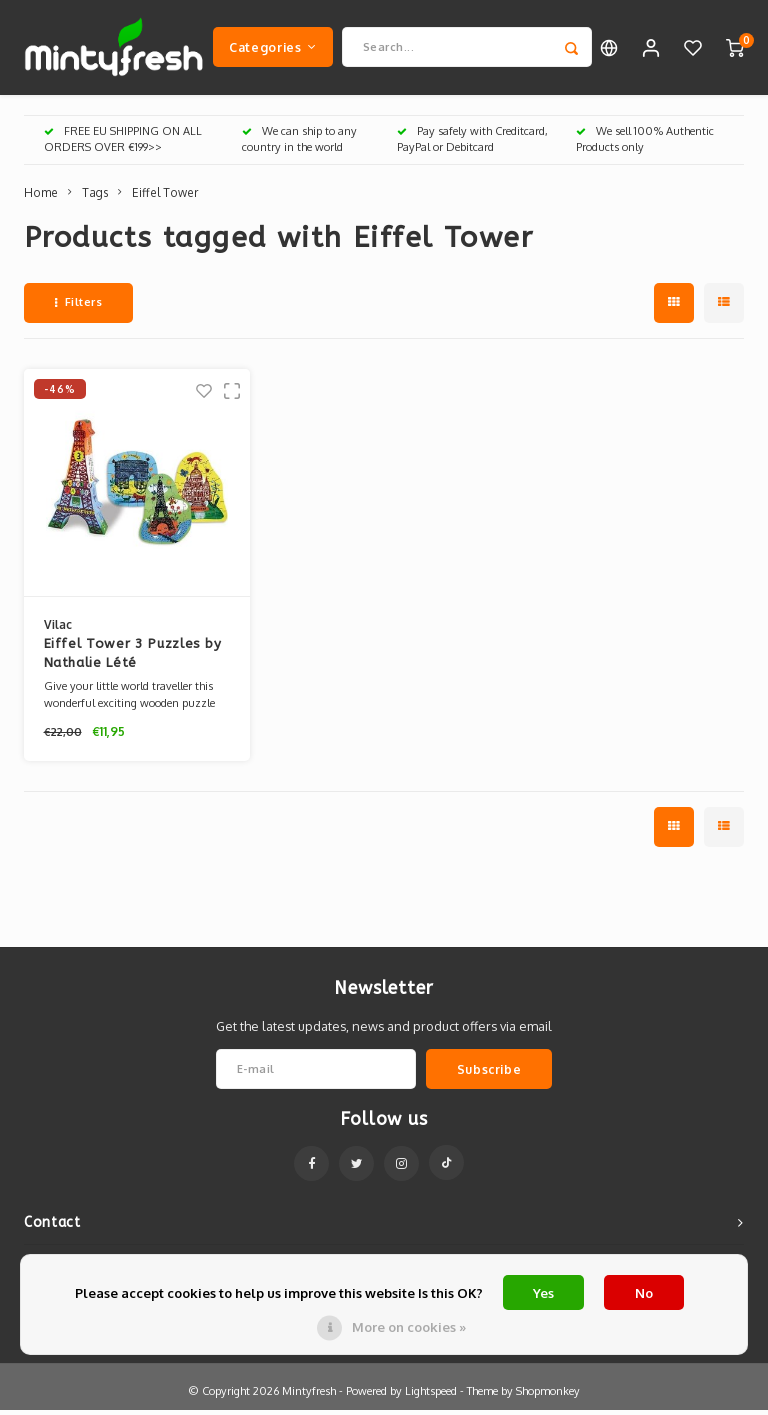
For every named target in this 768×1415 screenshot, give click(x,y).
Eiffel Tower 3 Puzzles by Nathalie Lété (133, 658)
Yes (543, 1293)
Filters (78, 307)
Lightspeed (431, 1396)
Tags (95, 197)
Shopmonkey (548, 1396)
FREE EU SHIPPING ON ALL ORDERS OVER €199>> (123, 144)
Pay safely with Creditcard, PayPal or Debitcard (472, 144)
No (644, 1293)
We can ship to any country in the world (299, 144)
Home (41, 197)
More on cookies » (409, 1327)
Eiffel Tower (165, 197)
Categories (273, 49)
